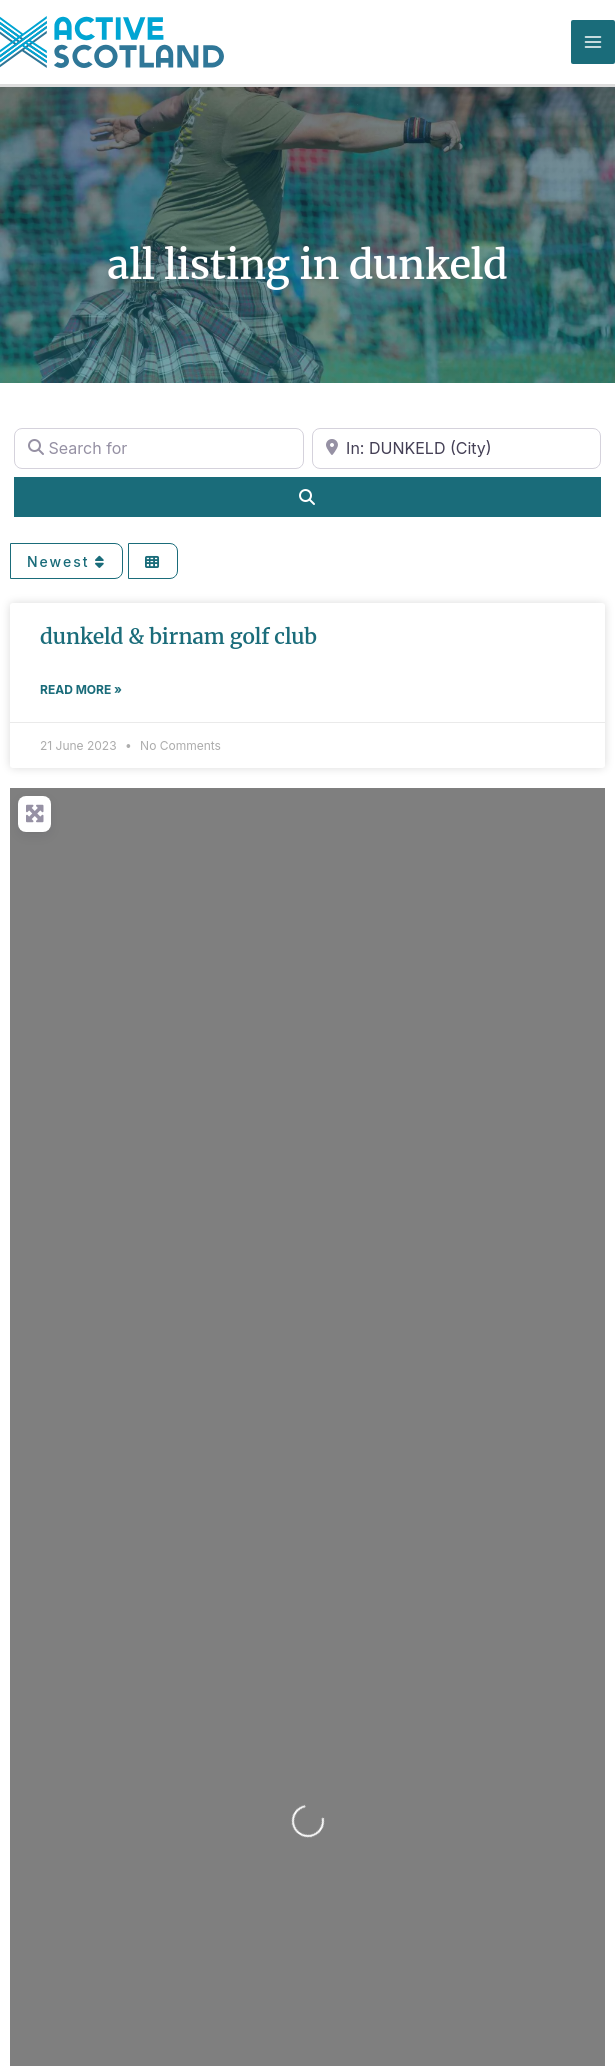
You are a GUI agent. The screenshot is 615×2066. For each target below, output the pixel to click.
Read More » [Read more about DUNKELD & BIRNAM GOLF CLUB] (81, 689)
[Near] (457, 448)
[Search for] (159, 448)
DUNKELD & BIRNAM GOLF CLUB (178, 636)
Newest (66, 561)
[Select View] (153, 561)
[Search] (307, 497)
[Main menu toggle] (593, 42)
